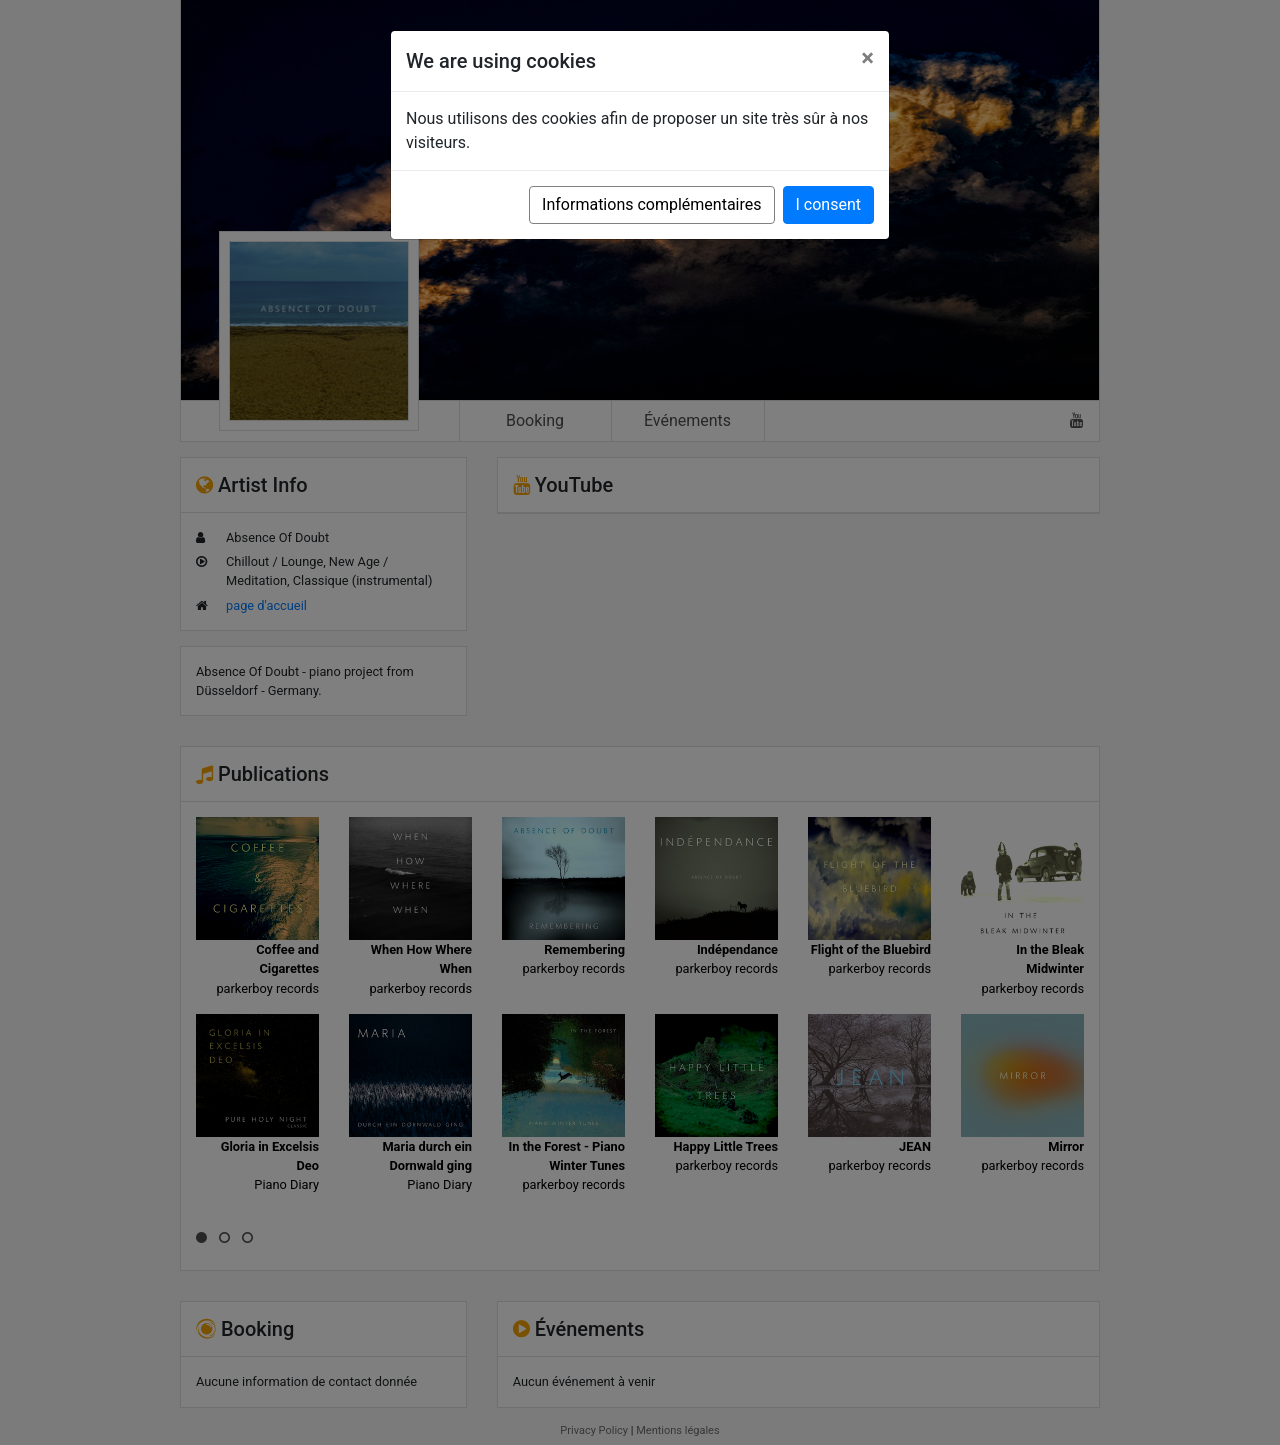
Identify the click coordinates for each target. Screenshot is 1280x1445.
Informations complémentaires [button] (651, 204)
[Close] (867, 58)
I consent (828, 204)
